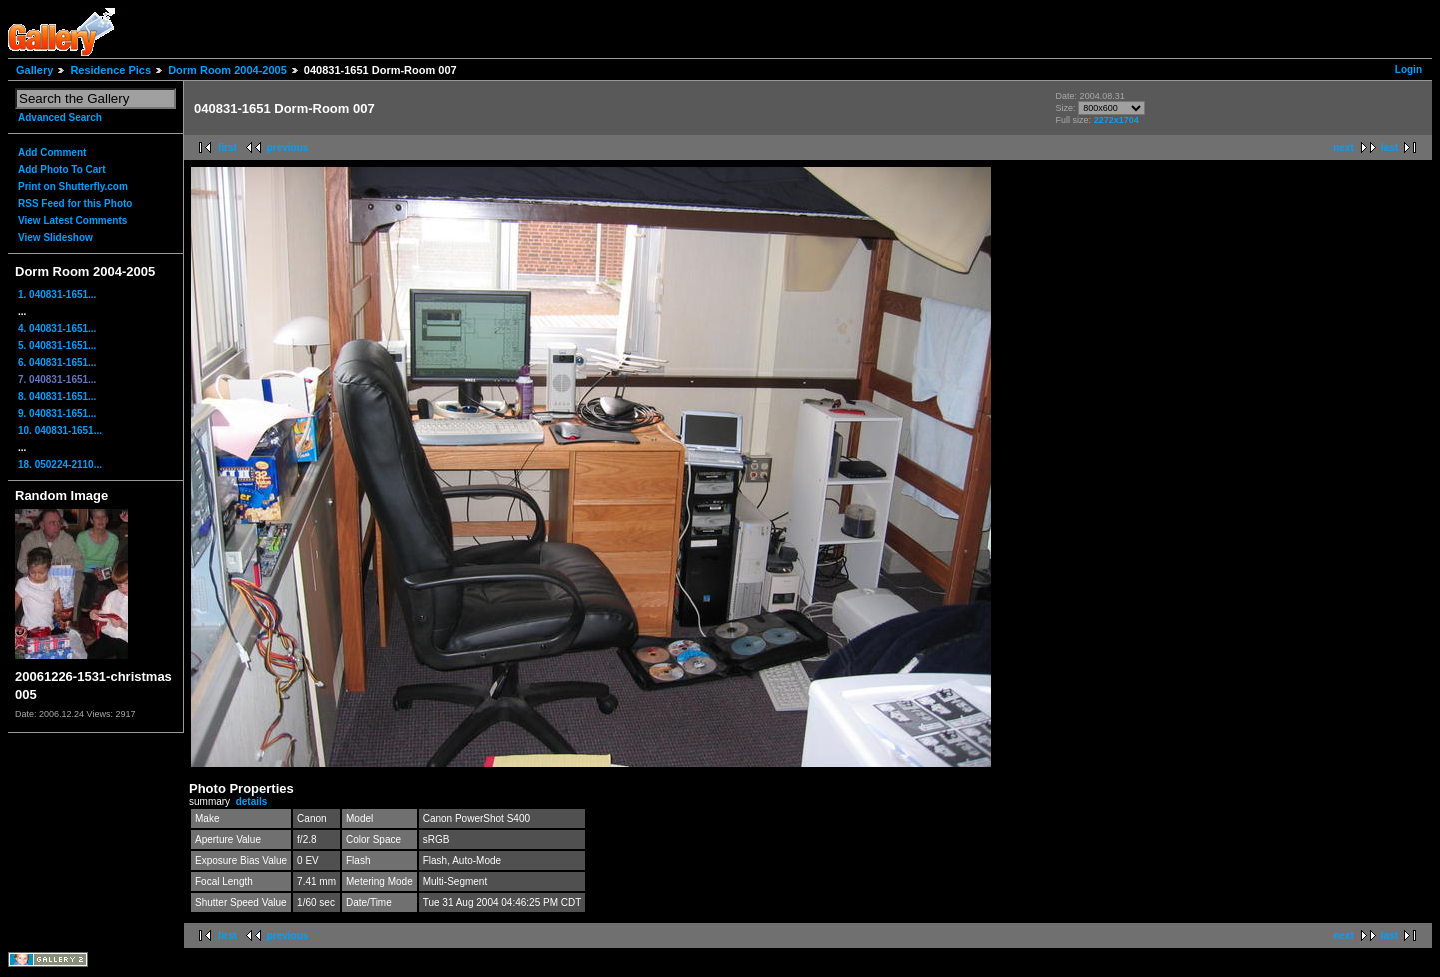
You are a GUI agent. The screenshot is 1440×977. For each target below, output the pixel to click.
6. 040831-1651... (57, 362)
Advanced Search (60, 117)
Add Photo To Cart (62, 169)
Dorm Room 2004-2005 (227, 70)
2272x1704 (1116, 120)
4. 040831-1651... (57, 328)
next (1343, 147)
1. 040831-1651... (57, 294)
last (1389, 147)
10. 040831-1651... (60, 430)
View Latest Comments (72, 220)
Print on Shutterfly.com (73, 186)
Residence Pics (110, 70)
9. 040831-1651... (57, 413)
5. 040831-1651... (57, 345)
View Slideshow (55, 237)
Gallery (34, 70)
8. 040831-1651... (57, 396)
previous (288, 147)
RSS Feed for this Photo (75, 203)
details (252, 801)
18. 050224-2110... (60, 464)
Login (1408, 69)
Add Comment (52, 152)
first (227, 147)
